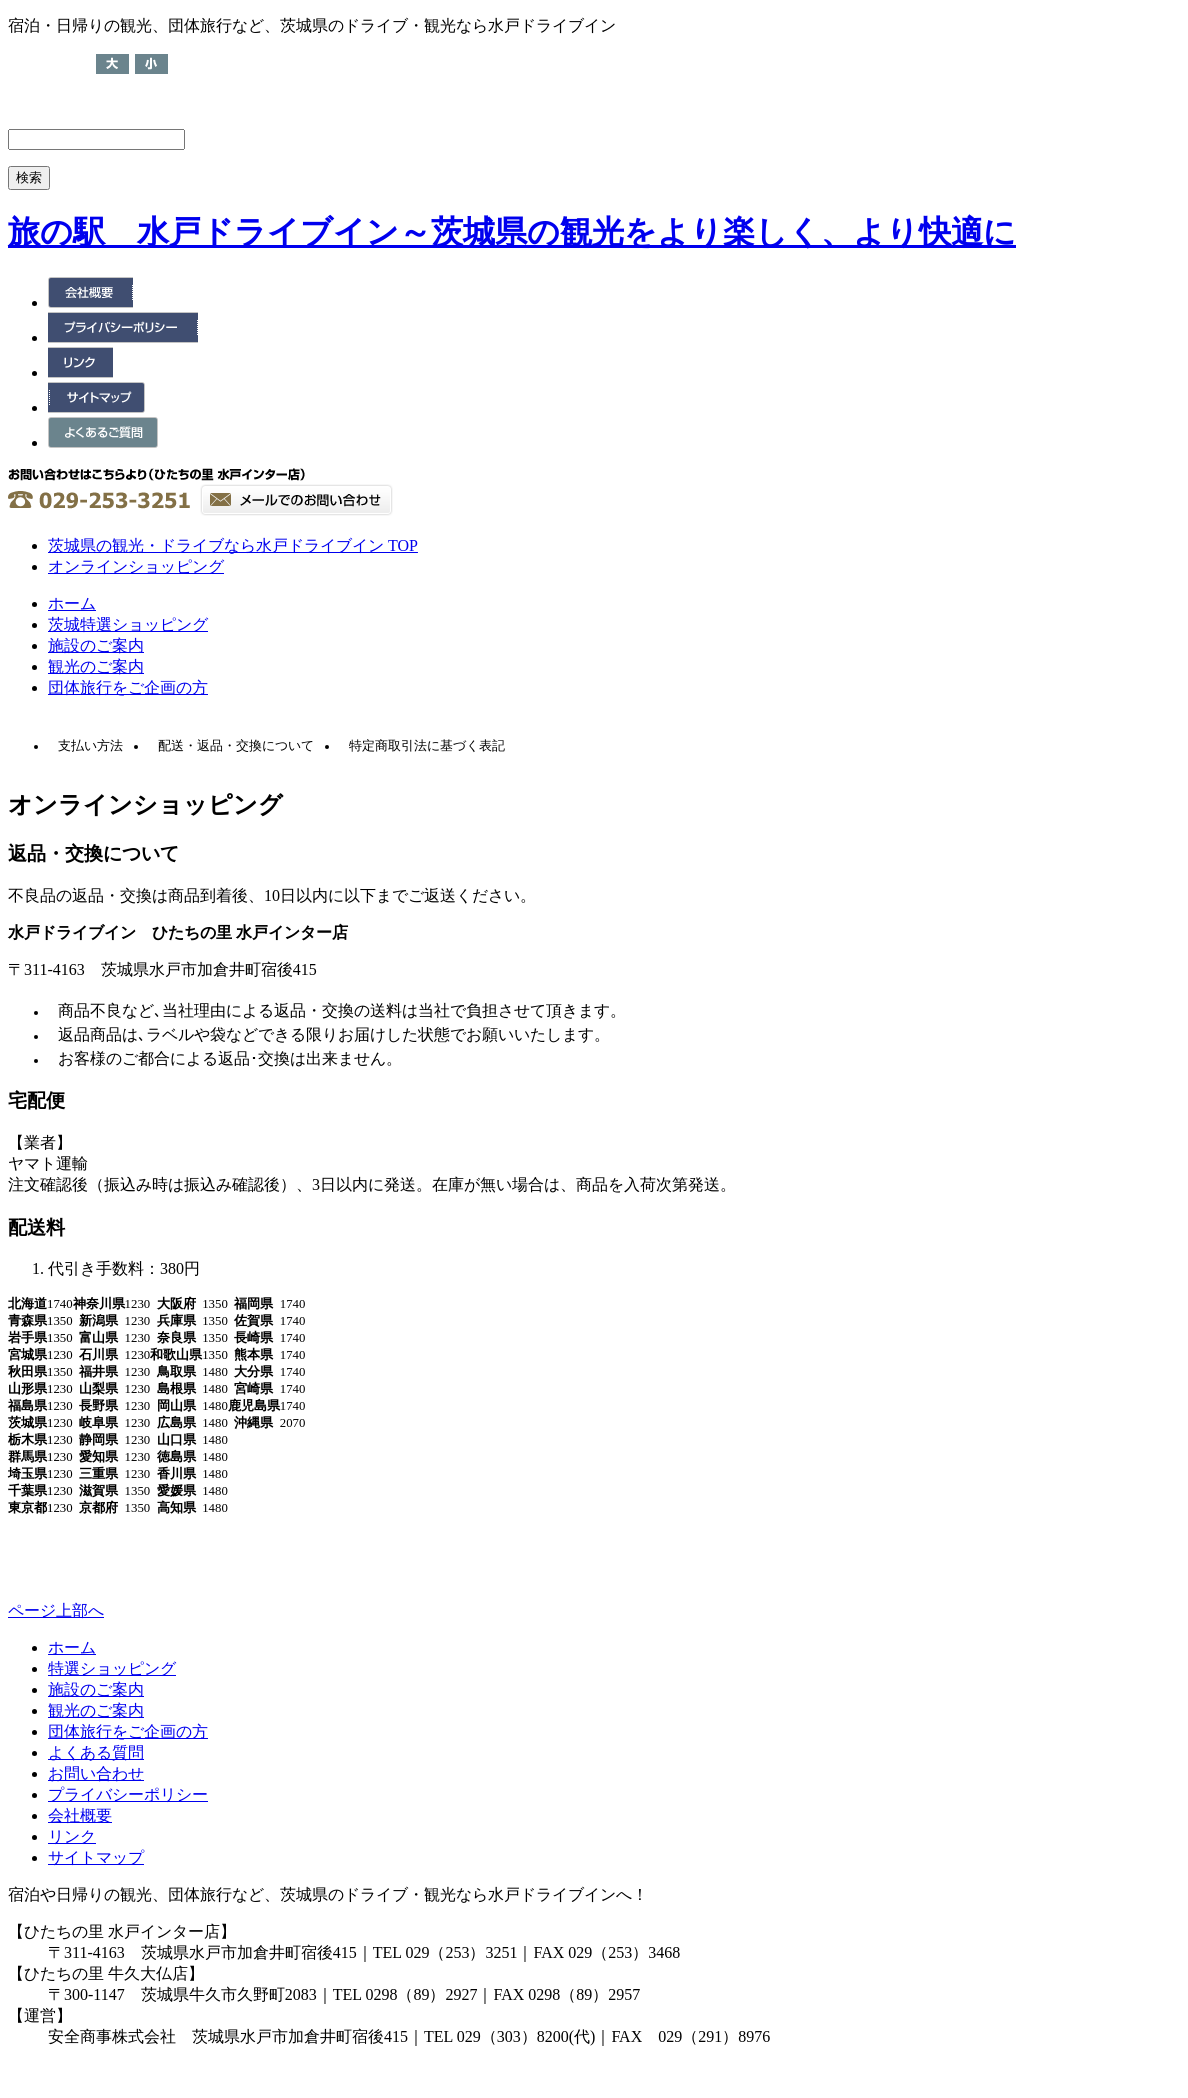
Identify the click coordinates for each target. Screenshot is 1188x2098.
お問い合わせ (96, 1773)
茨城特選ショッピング (128, 624)
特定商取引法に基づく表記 (427, 746)
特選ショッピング (112, 1668)
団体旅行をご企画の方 (128, 687)
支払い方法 (90, 746)
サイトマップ (96, 1857)
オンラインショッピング (136, 566)
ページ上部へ (56, 1610)
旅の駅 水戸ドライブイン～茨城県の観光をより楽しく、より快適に (512, 232)
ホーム (72, 603)
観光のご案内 (96, 666)
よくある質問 (96, 1752)
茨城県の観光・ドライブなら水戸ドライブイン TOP (233, 545)
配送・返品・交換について (236, 746)
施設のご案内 (96, 645)
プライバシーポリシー (128, 1794)
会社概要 (80, 1815)
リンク (72, 1836)
